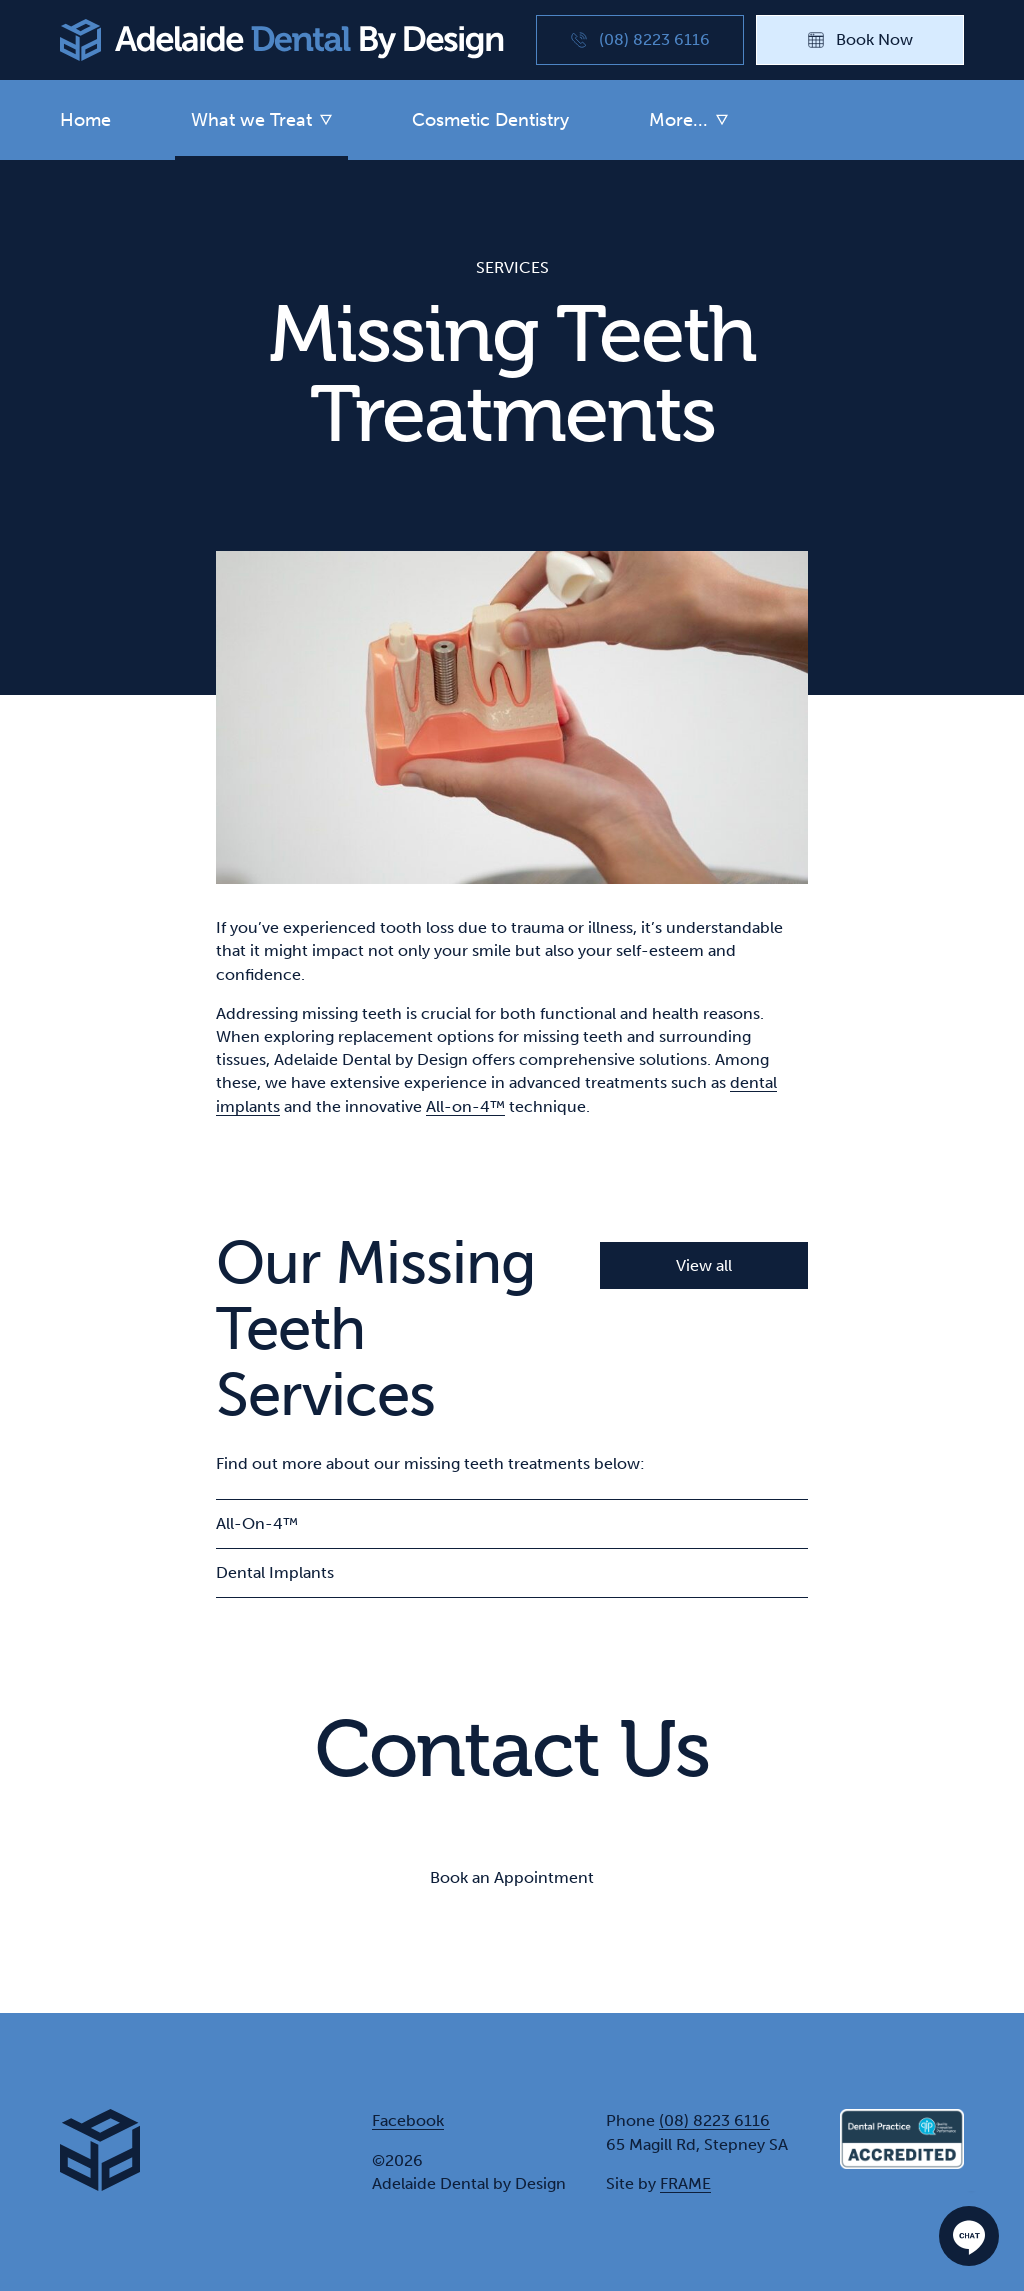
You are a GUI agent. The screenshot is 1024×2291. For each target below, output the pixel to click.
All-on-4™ (465, 1106)
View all (704, 1265)
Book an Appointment (512, 1877)
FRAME (685, 2183)
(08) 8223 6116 (714, 2120)
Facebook (408, 2120)
